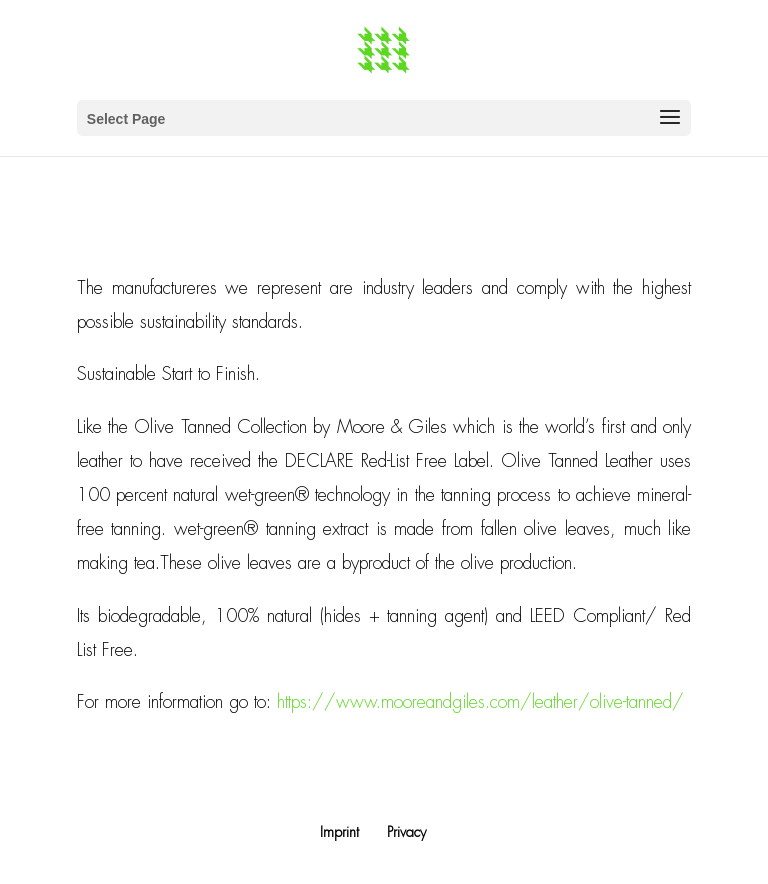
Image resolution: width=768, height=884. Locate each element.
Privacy (406, 832)
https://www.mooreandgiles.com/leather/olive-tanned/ (480, 702)
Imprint (339, 832)
